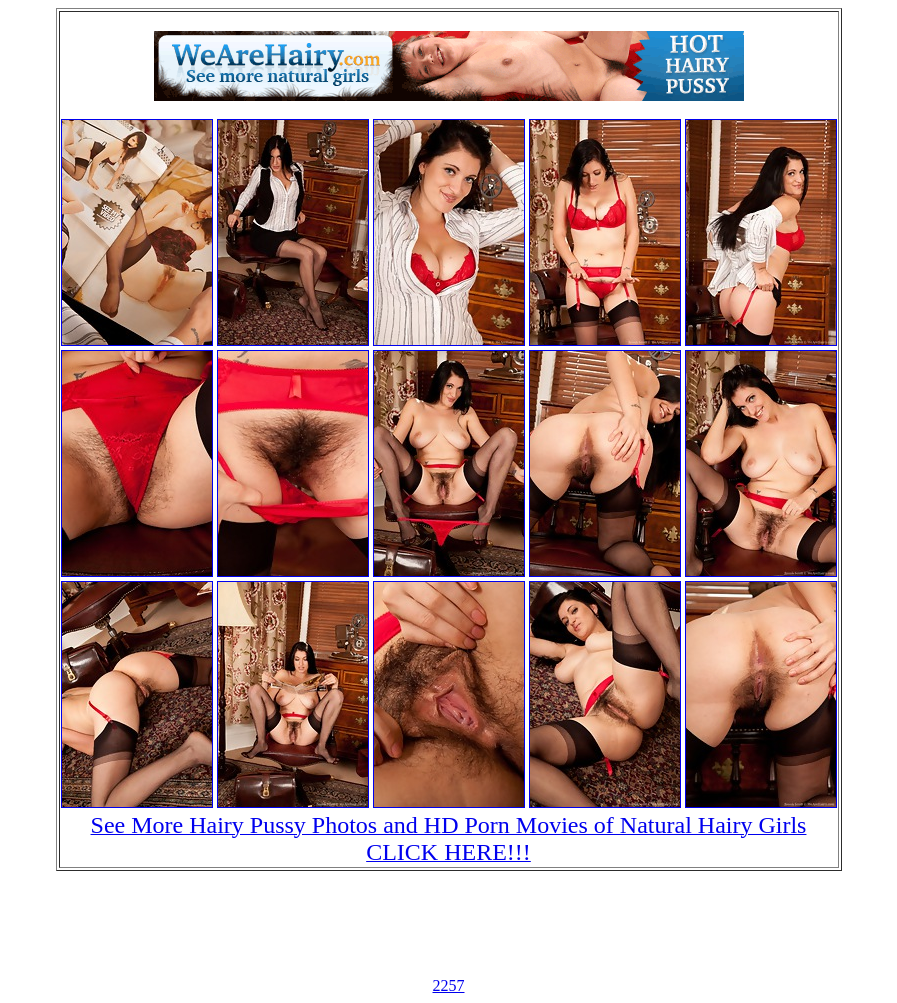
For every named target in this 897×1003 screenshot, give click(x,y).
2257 (449, 985)
